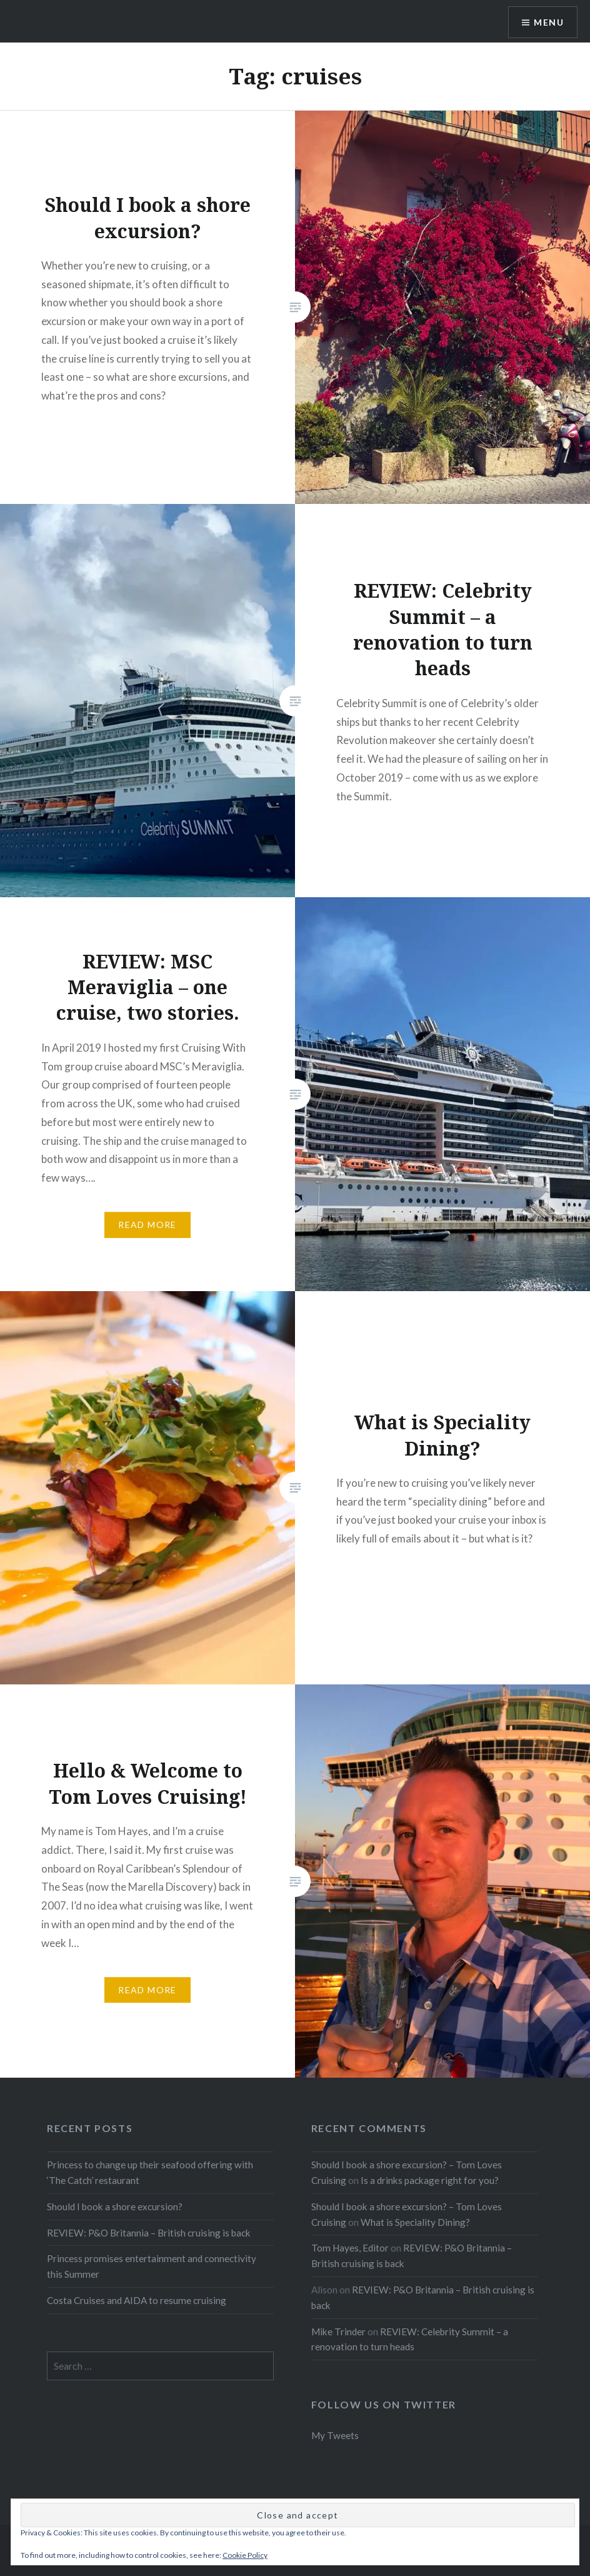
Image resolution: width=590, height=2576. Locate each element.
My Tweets (335, 2435)
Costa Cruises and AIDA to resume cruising (136, 2300)
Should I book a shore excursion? (114, 2206)
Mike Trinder (338, 2331)
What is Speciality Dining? (415, 2222)
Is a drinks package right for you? (430, 2180)
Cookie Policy (245, 2555)
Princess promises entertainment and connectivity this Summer (151, 2266)
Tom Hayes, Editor (350, 2247)
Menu (549, 22)
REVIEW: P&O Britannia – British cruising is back (149, 2232)
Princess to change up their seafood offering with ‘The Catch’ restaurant (150, 2172)
